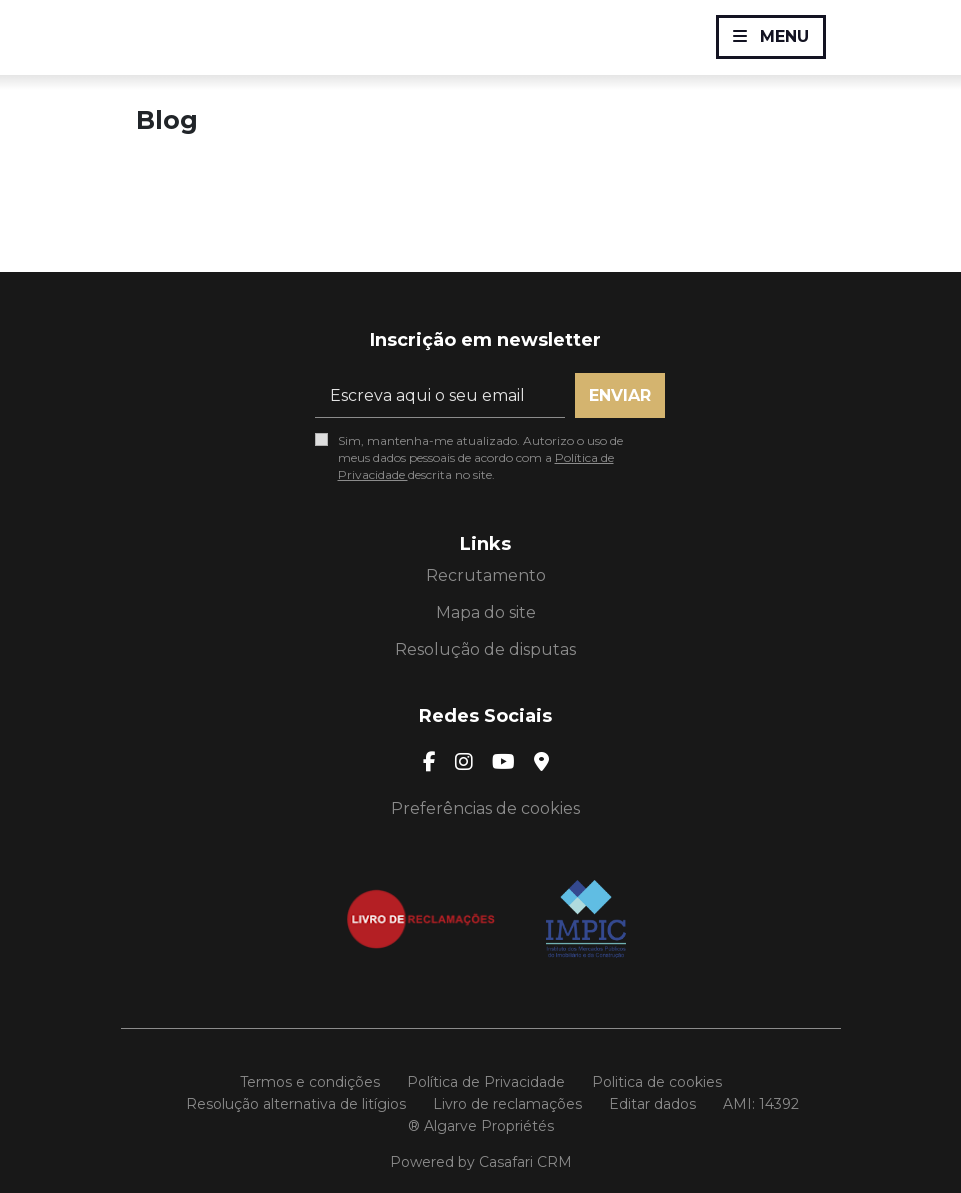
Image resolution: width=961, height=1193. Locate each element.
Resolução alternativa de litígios (296, 1104)
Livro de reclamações (507, 1104)
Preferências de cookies (485, 808)
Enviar (620, 395)
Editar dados (652, 1104)
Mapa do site (486, 612)
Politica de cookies (657, 1082)
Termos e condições (310, 1082)
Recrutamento (486, 575)
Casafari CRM (525, 1162)
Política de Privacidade (486, 1082)
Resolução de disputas (485, 649)
